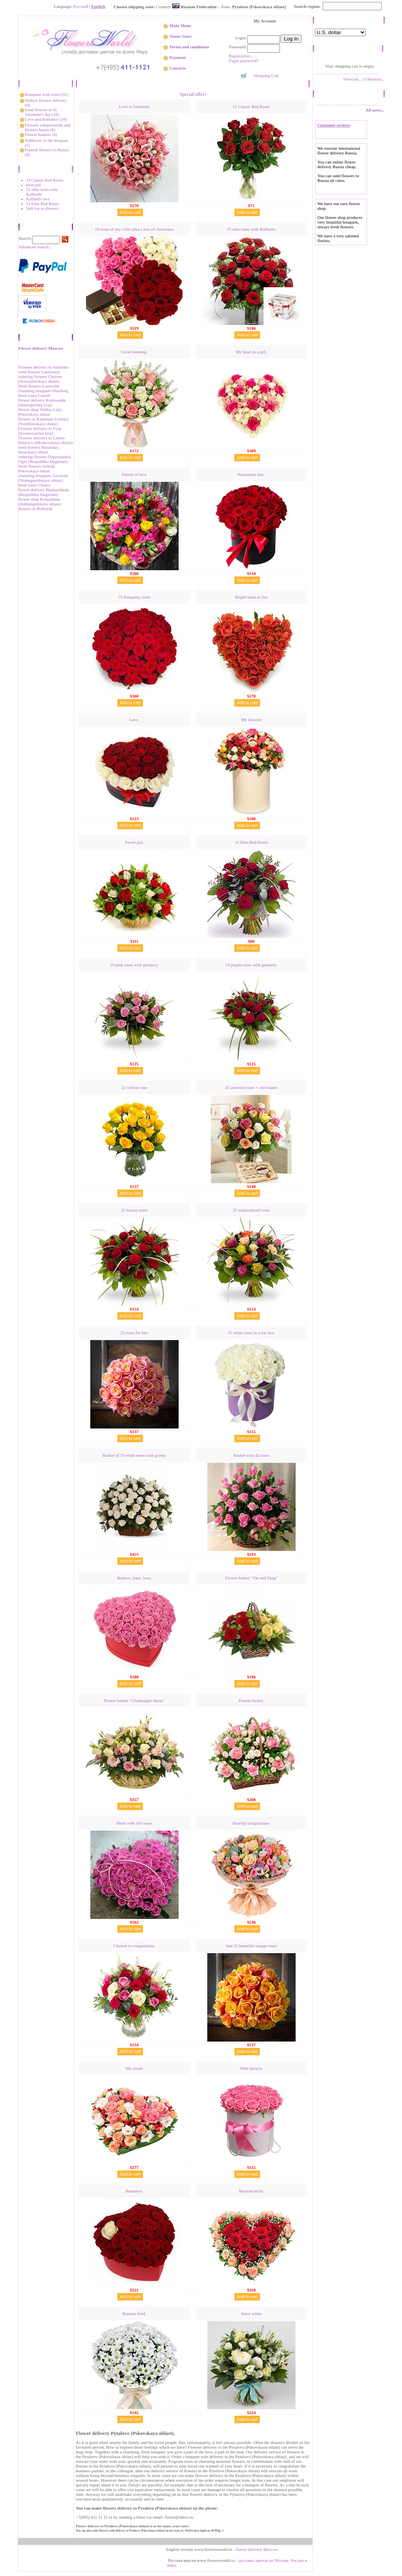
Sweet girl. (134, 842)
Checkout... (374, 79)
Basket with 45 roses (251, 1455)
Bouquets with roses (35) (46, 94)
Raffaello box (38, 198)
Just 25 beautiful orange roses (251, 1945)
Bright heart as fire (251, 597)
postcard (33, 184)
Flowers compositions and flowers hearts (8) (47, 127)
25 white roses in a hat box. (251, 1332)
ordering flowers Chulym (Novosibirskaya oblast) (40, 379)
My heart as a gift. (251, 351)
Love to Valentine (134, 106)
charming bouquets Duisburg (43, 390)
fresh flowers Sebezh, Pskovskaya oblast (37, 468)
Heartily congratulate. (251, 1823)
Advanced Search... (35, 246)
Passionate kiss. (251, 474)
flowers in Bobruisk (35, 508)
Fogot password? (243, 60)
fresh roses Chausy (34, 485)
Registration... (241, 55)
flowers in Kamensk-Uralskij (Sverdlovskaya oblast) (43, 421)
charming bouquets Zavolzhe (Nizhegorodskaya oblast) (43, 478)
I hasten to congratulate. (134, 1945)
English (98, 6)
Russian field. (134, 2313)
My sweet (134, 2068)
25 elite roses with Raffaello (42, 191)
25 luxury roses (134, 1210)
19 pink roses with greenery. (134, 964)
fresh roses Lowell (34, 395)
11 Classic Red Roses (45, 180)
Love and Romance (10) (46, 119)
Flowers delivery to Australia (43, 367)
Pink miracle (251, 2068)
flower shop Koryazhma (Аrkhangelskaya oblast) (39, 501)
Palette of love (134, 474)
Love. (134, 719)
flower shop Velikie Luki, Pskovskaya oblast (40, 412)
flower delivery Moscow (257, 2549)
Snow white (251, 2313)
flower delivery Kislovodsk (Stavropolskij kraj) (42, 402)
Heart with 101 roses (134, 1823)
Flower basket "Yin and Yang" (251, 1577)
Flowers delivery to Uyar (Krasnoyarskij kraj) (40, 430)
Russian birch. (251, 2191)
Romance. (134, 2191)
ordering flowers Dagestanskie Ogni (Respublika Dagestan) (44, 459)
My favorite (251, 719)
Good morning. (134, 351)
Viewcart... (352, 79)
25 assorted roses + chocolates (251, 1087)
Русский (80, 6)
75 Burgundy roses (134, 597)
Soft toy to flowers (42, 208)
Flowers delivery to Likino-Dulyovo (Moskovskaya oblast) (45, 440)
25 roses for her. (134, 1332)
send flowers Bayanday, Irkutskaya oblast (39, 449)
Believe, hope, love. (134, 1577)
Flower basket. (251, 1700)
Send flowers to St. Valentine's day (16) (42, 112)
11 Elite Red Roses (42, 203)
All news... (374, 110)
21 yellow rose (134, 1087)
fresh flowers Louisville (39, 386)
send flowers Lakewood (39, 371)
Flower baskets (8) (41, 134)
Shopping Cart (266, 75)
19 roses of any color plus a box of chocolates (134, 229)
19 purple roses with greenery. (251, 964)
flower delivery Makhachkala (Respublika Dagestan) (43, 492)
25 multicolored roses (251, 1210)
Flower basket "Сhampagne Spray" (134, 1700)
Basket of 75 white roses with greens (134, 1455)
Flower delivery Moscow (41, 348)
